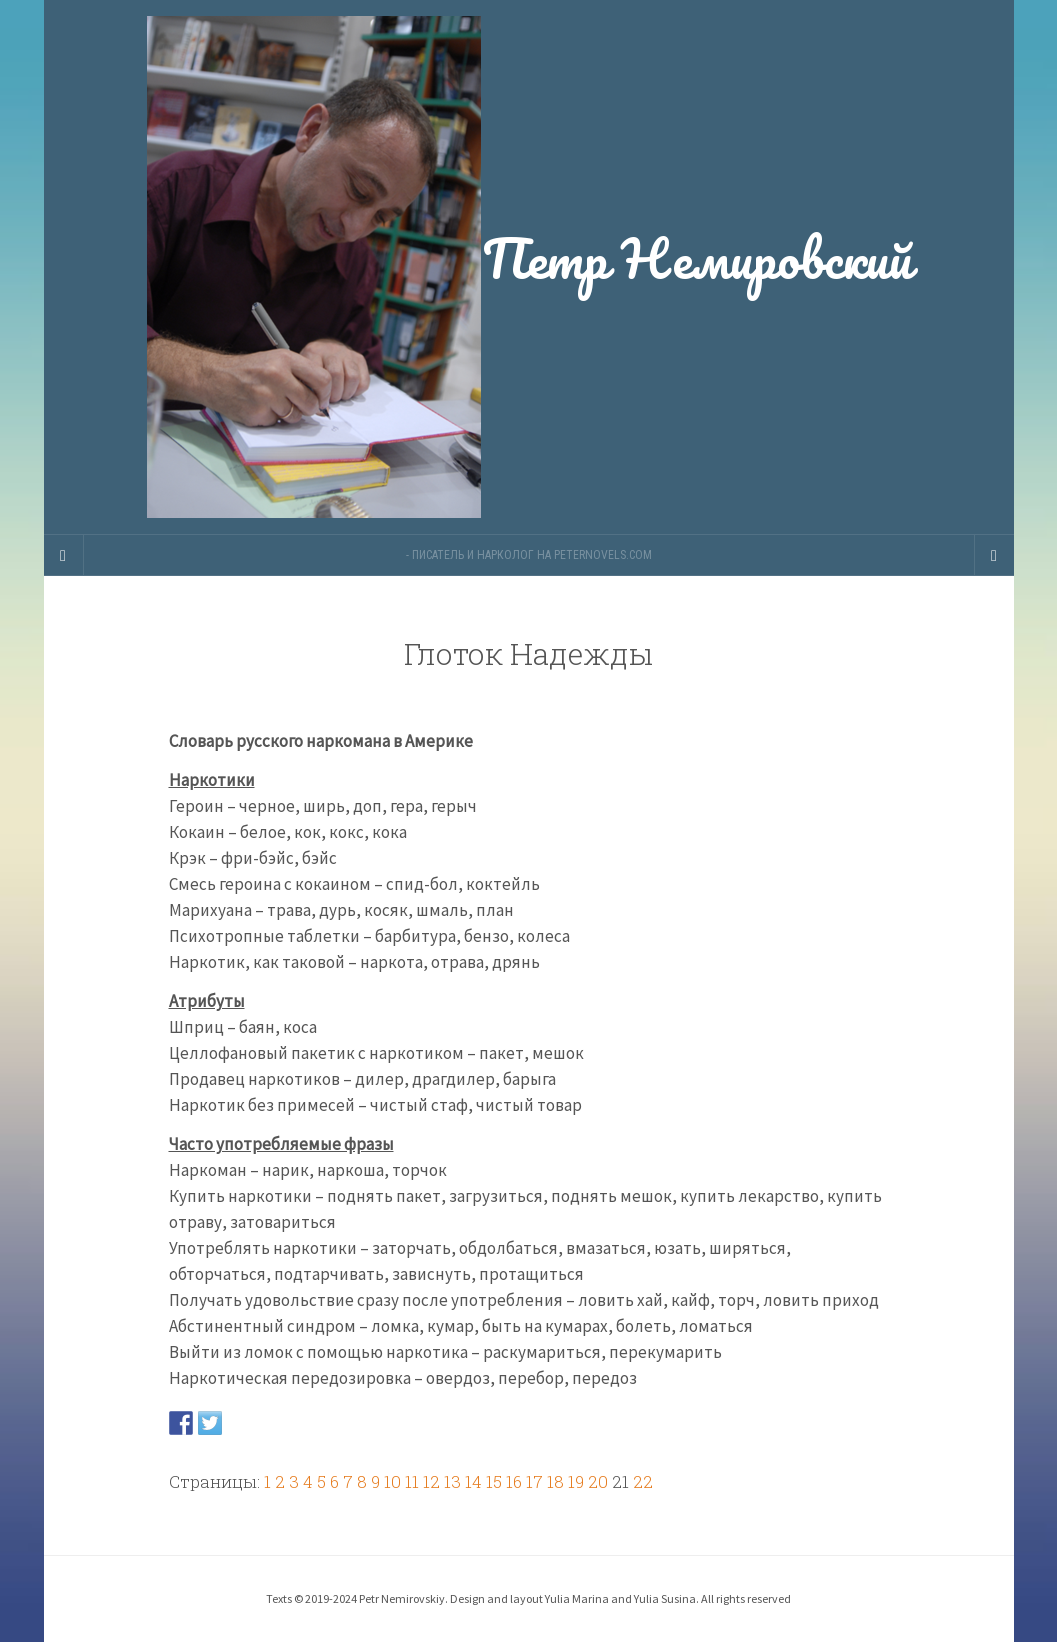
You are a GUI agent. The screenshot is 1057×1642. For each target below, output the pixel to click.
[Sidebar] (64, 555)
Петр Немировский (529, 267)
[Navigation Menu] (994, 555)
